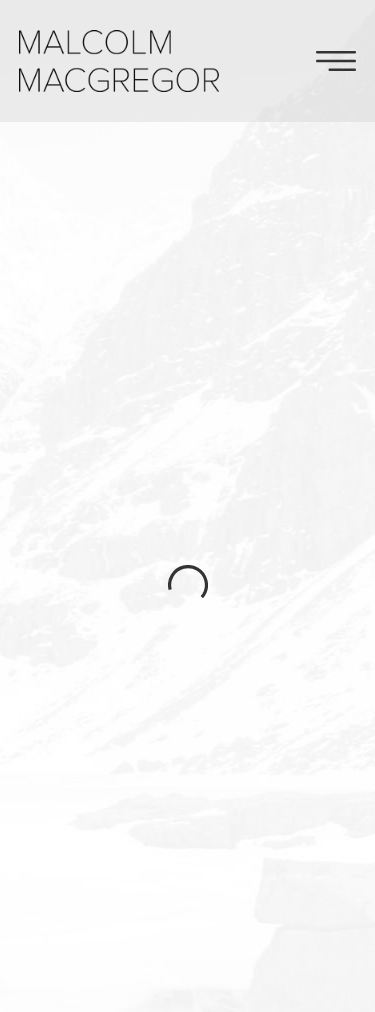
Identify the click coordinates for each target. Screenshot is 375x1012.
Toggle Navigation (336, 61)
